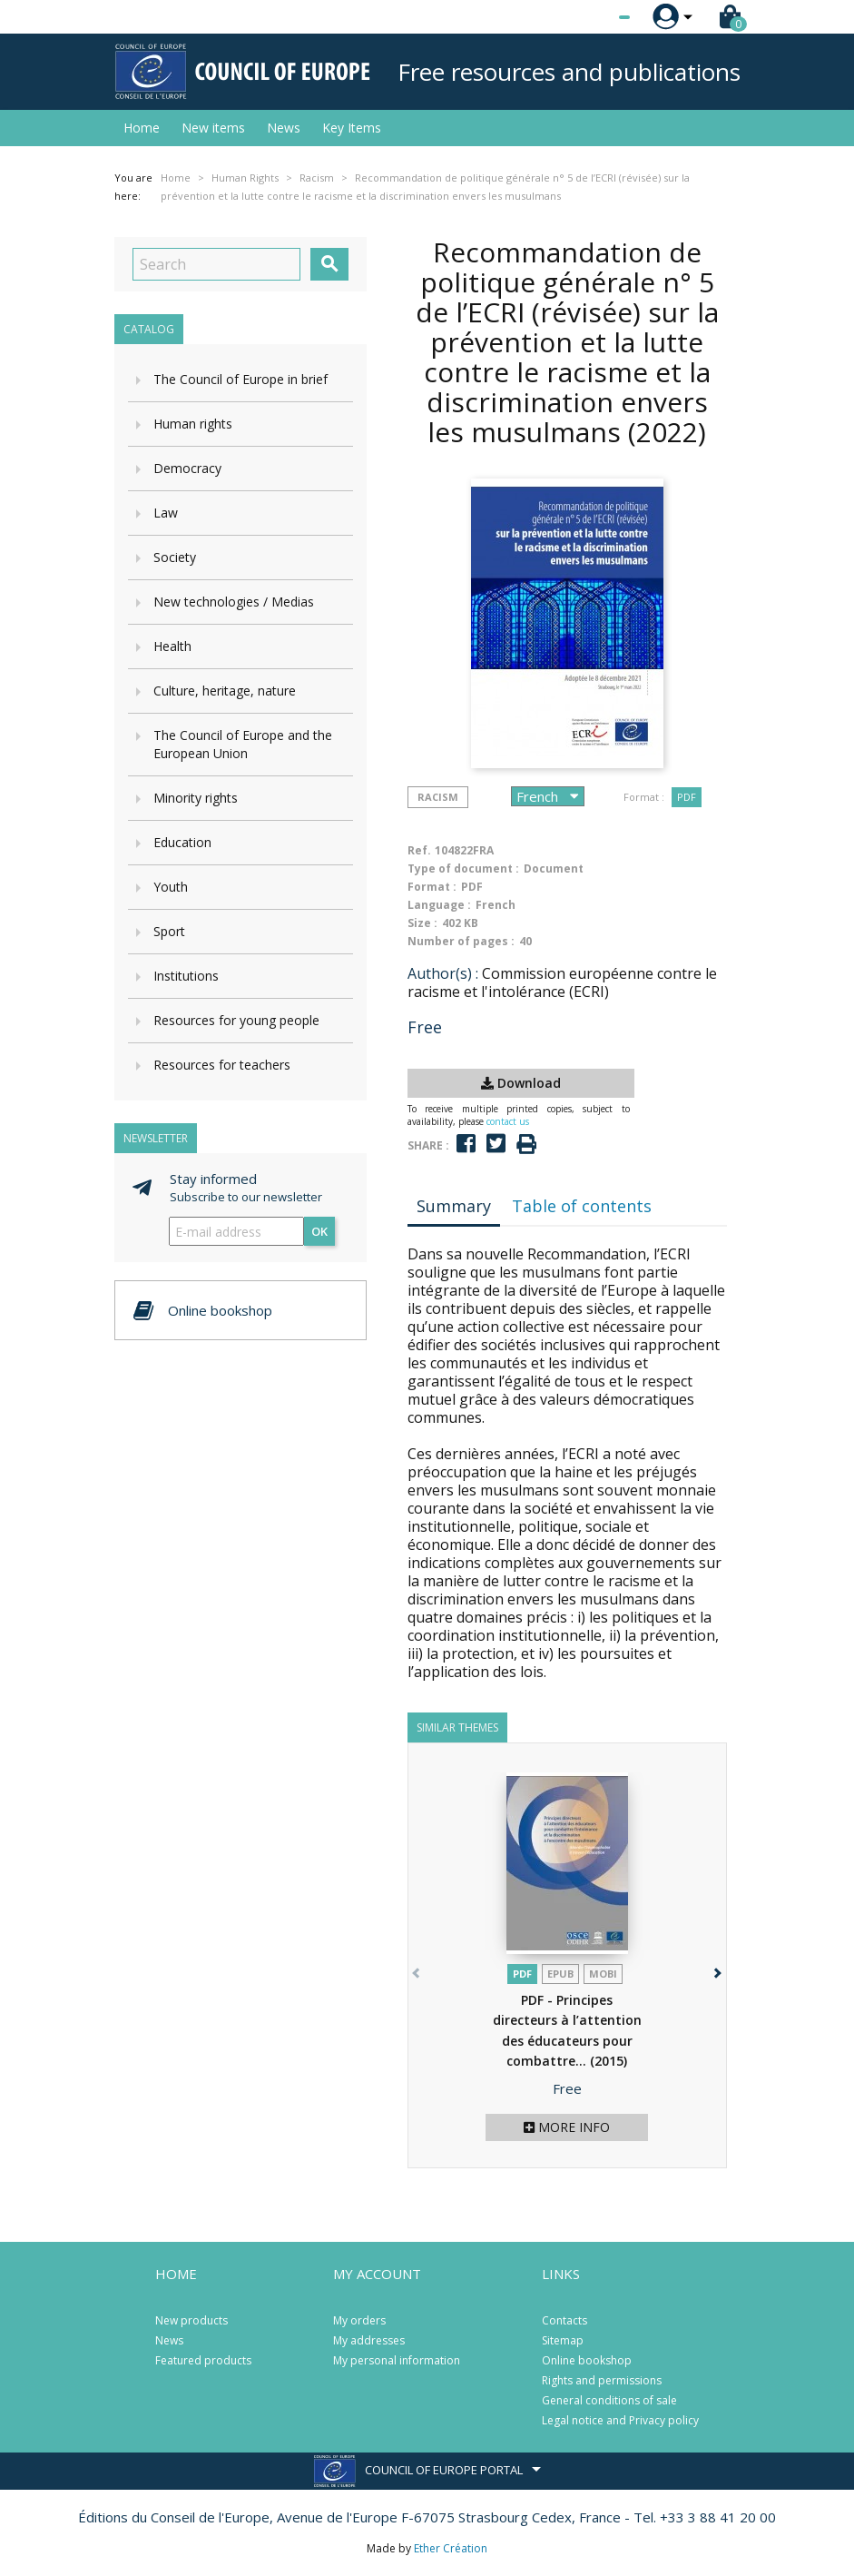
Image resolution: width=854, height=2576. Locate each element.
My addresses (369, 2340)
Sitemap (563, 2340)
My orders (359, 2320)
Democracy (187, 468)
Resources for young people (236, 1020)
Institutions (186, 975)
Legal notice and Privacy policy (620, 2420)
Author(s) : (442, 973)
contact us (507, 1121)
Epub (560, 1973)
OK (319, 1231)
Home (141, 127)
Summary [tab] (454, 1206)
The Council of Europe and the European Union (242, 744)
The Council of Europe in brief (240, 379)
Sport (169, 931)
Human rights (192, 423)
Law (165, 512)
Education (182, 842)
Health (172, 646)
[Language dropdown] (590, 17)
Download (521, 1082)
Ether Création (450, 2548)
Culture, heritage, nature (224, 690)
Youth (170, 886)
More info (567, 2127)
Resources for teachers (221, 1064)
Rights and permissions (602, 2380)
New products (191, 2320)
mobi (603, 1973)
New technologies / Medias (233, 601)
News (283, 127)
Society (174, 557)
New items (213, 127)
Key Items (351, 127)
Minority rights (195, 797)
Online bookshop (587, 2360)
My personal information (396, 2360)
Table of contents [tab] (582, 1206)
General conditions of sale (609, 2400)
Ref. (419, 850)
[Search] (216, 264)
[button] (716, 1969)
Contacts (564, 2320)
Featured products (203, 2360)
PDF (686, 797)
